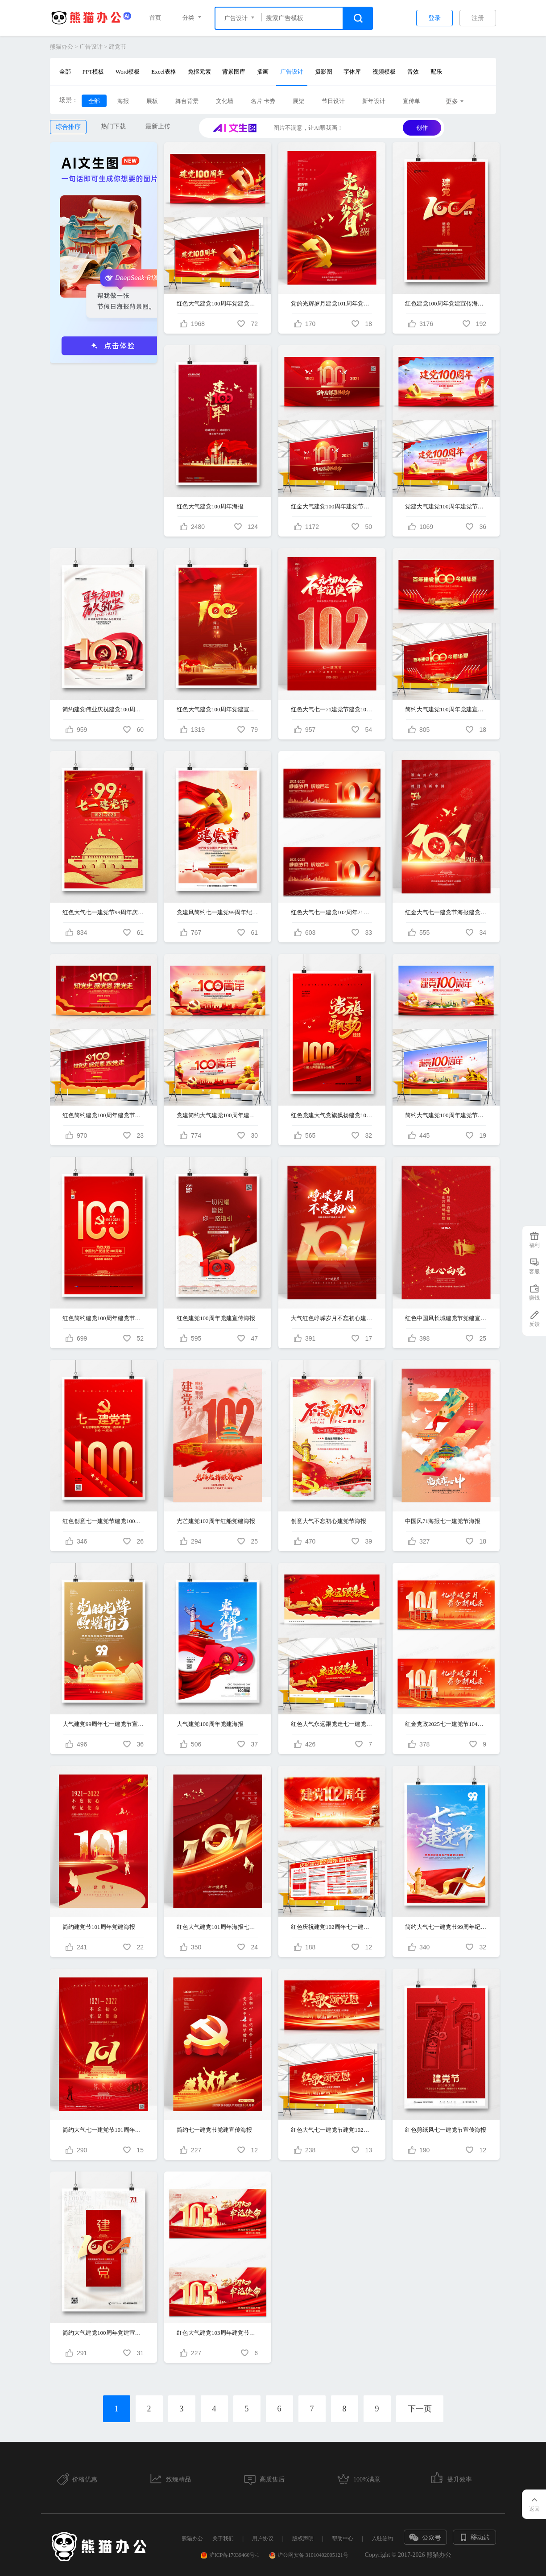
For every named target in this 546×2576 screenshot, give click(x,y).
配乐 (436, 71)
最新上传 (157, 126)
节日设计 (333, 101)
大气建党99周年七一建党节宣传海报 (103, 1724)
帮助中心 (342, 2538)
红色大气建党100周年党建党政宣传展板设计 (218, 303)
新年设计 (373, 101)
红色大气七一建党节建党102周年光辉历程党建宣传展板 (332, 2129)
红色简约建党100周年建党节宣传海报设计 (103, 1318)
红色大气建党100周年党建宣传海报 (218, 709)
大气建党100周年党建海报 (210, 1724)
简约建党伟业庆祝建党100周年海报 (103, 709)
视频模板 (384, 71)
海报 (123, 101)
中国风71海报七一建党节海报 (442, 1521)
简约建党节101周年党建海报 (98, 1927)
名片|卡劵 (263, 101)
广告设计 (91, 46)
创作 (422, 127)
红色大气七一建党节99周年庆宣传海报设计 (103, 912)
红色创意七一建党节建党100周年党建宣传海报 (103, 1521)
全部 (65, 71)
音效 (413, 71)
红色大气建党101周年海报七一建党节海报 (218, 1927)
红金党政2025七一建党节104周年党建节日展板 (446, 1724)
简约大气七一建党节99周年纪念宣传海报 (446, 1927)
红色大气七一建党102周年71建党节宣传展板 (332, 912)
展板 (152, 101)
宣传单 (411, 101)
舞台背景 (187, 101)
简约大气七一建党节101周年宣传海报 (103, 2129)
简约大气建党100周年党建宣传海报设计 (103, 2332)
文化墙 (224, 101)
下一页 (420, 2408)
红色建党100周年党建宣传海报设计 (446, 303)
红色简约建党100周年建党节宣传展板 (103, 1115)
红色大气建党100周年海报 (210, 506)
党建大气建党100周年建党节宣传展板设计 (446, 506)
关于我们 (223, 2538)
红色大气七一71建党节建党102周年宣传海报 (332, 709)
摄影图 (323, 71)
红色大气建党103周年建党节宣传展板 (218, 2332)
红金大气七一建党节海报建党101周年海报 (446, 912)
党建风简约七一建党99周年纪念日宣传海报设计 (218, 912)
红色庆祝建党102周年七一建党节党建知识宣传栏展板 (332, 1927)
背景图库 (233, 71)
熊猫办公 (61, 46)
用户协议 (262, 2538)
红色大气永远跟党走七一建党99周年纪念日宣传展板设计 (332, 1724)
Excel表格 (163, 71)
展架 (298, 101)
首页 (155, 17)
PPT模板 (93, 71)
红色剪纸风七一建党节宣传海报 (445, 2129)
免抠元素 (199, 71)
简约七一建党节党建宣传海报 (214, 2129)
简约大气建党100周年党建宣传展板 (446, 709)
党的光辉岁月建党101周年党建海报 (332, 303)
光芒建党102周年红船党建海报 (216, 1521)
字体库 (352, 71)
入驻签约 (382, 2538)
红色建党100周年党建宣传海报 (216, 1318)
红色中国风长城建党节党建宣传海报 (446, 1318)
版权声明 (303, 2538)
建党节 (117, 46)
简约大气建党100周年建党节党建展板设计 (446, 1115)
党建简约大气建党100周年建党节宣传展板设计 (218, 1115)
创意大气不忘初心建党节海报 (328, 1521)
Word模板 (128, 71)
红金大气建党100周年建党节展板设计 (332, 506)
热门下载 (113, 126)
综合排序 (68, 127)
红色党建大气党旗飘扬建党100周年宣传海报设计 (332, 1115)
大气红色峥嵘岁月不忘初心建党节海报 (332, 1318)
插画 (263, 71)
